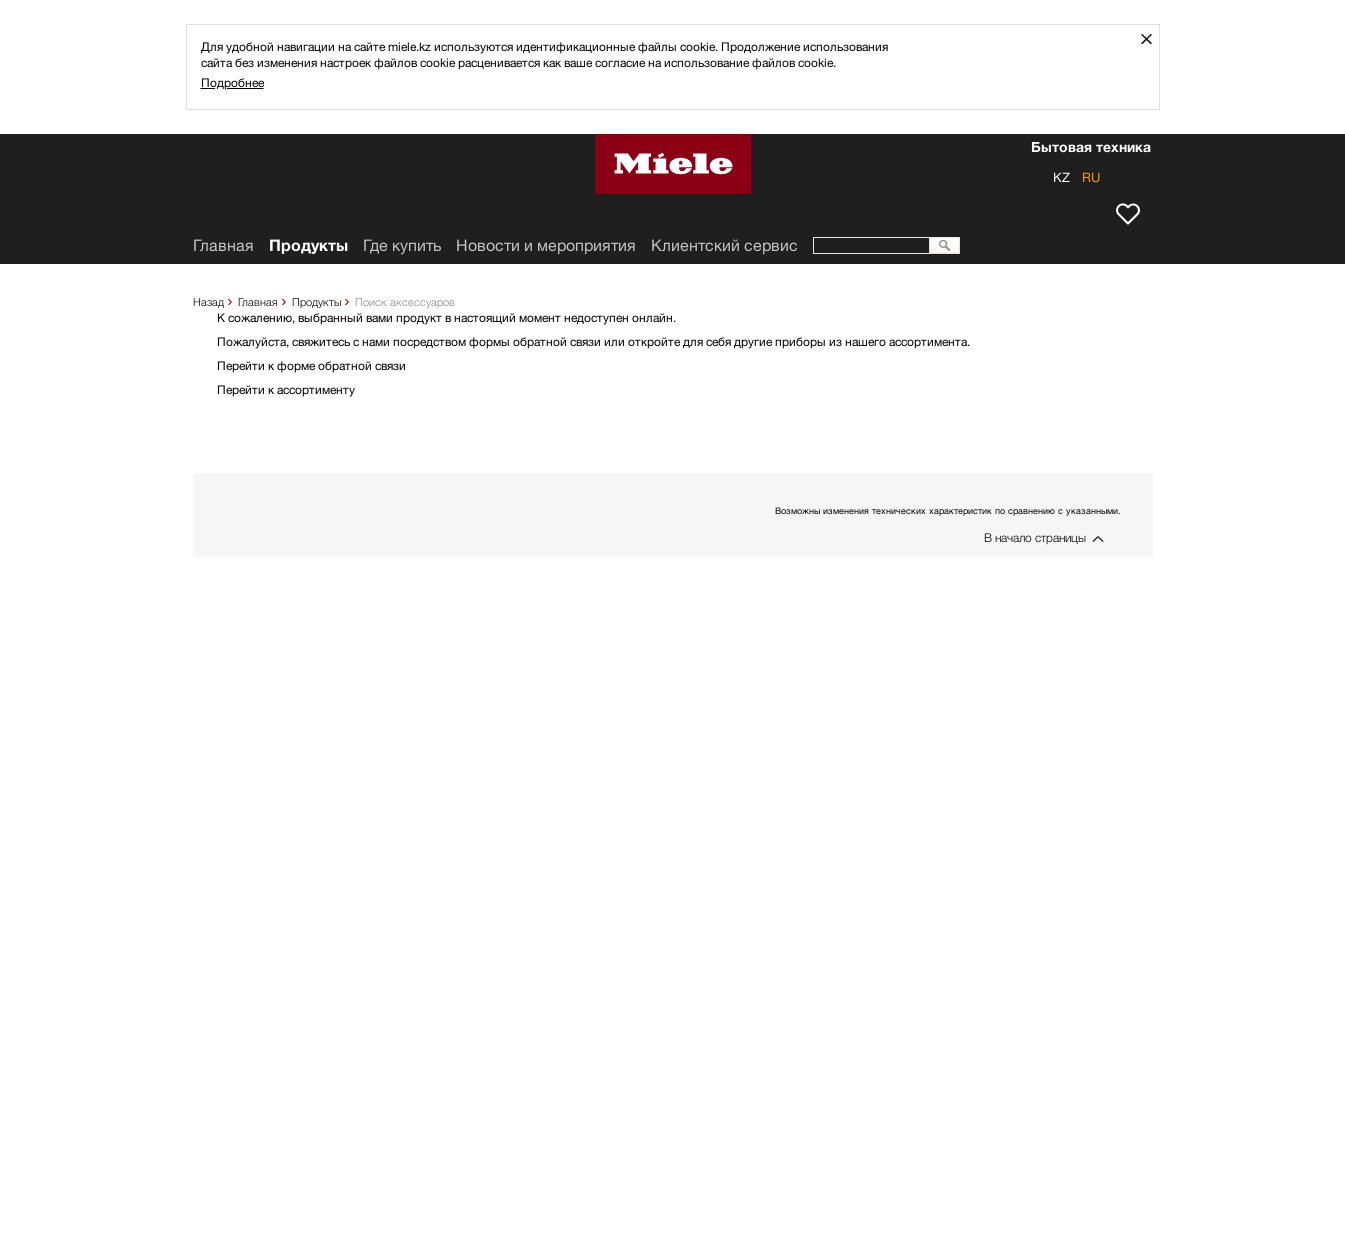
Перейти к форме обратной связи (311, 365)
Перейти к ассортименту (286, 389)
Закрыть (1153, 38)
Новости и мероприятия (546, 245)
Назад (208, 301)
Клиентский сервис (724, 245)
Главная (258, 301)
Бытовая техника (1091, 149)
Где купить (402, 245)
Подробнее (232, 82)
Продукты (316, 301)
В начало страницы (1035, 537)
